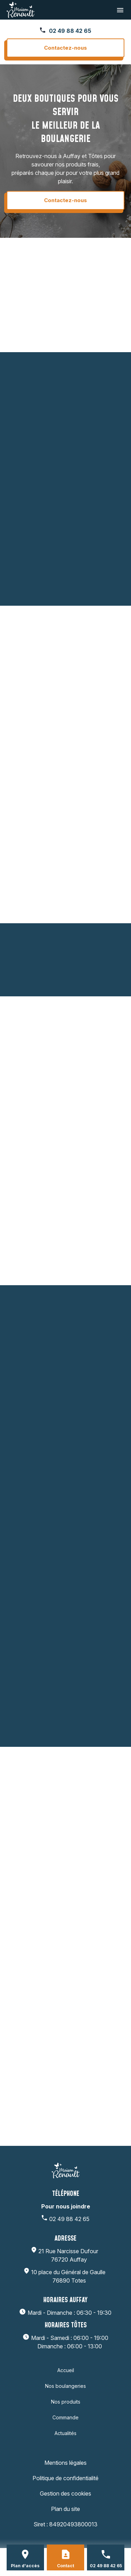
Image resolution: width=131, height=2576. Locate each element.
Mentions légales (65, 2462)
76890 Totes (69, 2276)
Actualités (65, 2433)
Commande (65, 2417)
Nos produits (65, 2402)
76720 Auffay (69, 2255)
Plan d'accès (25, 2565)
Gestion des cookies (65, 2493)
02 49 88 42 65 (70, 30)
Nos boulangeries (65, 2386)
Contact (65, 2565)
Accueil (65, 2370)
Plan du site (65, 2508)
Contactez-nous (65, 47)
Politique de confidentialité (65, 2478)
